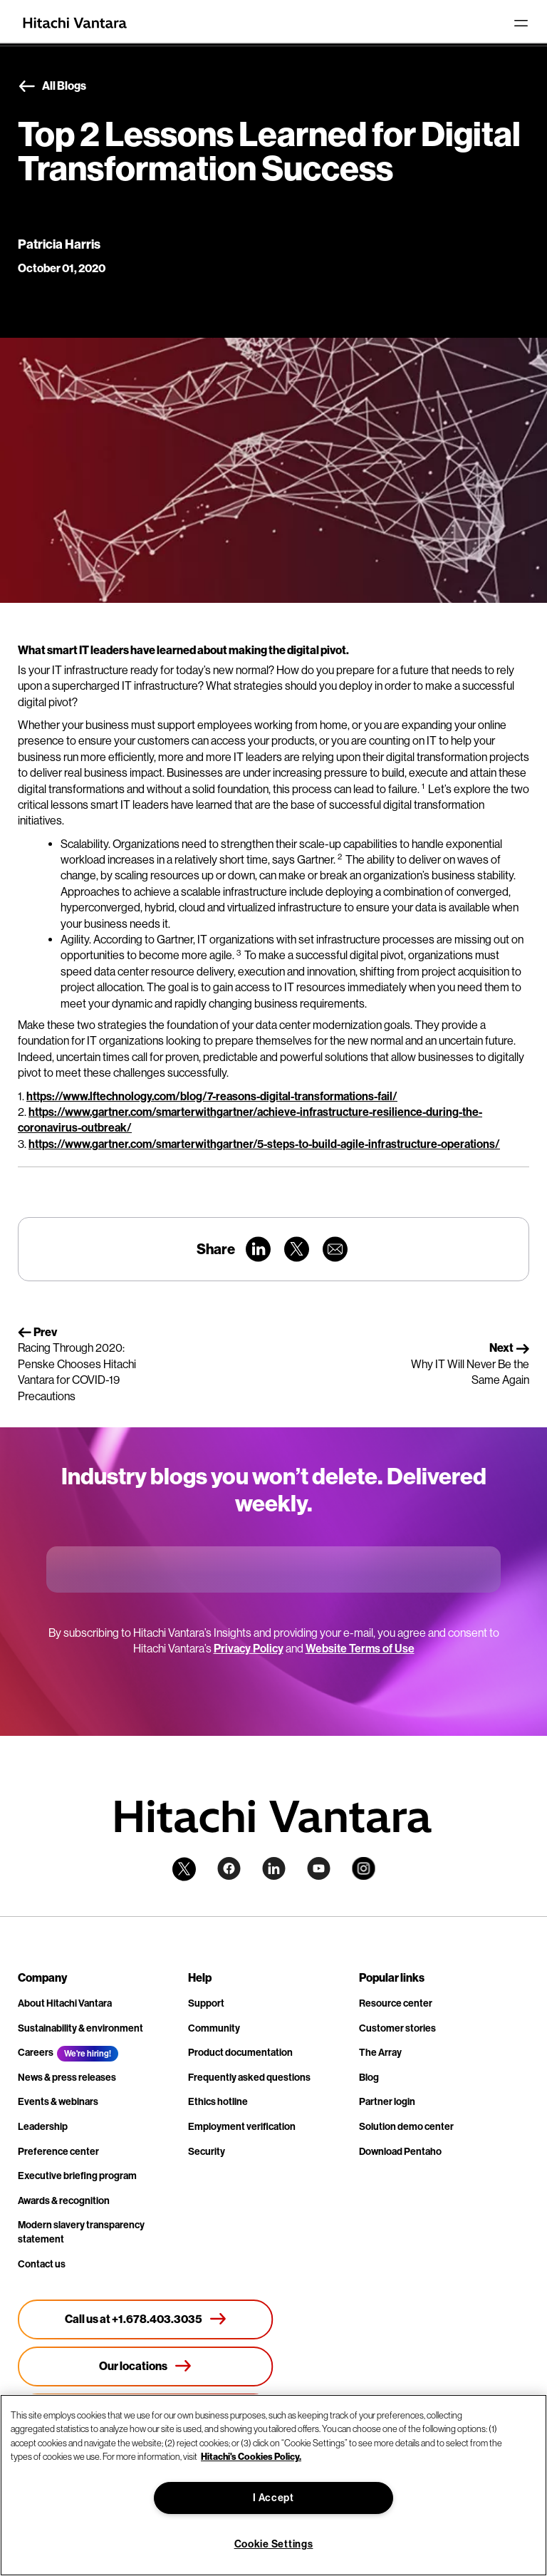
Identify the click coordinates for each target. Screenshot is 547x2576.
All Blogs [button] (52, 86)
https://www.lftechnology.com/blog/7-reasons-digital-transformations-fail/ (211, 1096)
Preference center (58, 2152)
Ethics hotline (218, 2102)
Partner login (387, 2102)
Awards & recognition (64, 2201)
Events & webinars (58, 2102)
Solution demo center (406, 2127)
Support (206, 2003)
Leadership (43, 2127)
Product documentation (240, 2053)
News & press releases (67, 2077)
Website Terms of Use (360, 1648)
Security (206, 2152)
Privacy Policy (248, 1648)
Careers (35, 2053)
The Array (380, 2053)
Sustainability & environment (80, 2028)
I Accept (273, 2498)
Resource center (395, 2003)
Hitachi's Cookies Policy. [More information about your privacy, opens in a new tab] (251, 2456)
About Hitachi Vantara (65, 2003)
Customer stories (397, 2028)
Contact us (42, 2264)
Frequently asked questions (249, 2077)
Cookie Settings (273, 2544)
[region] (273, 2485)
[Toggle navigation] (521, 22)
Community (214, 2028)
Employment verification (242, 2127)
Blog (369, 2077)
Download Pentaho (400, 2152)
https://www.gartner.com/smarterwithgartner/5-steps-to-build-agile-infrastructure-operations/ (264, 1144)
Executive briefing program (77, 2176)
